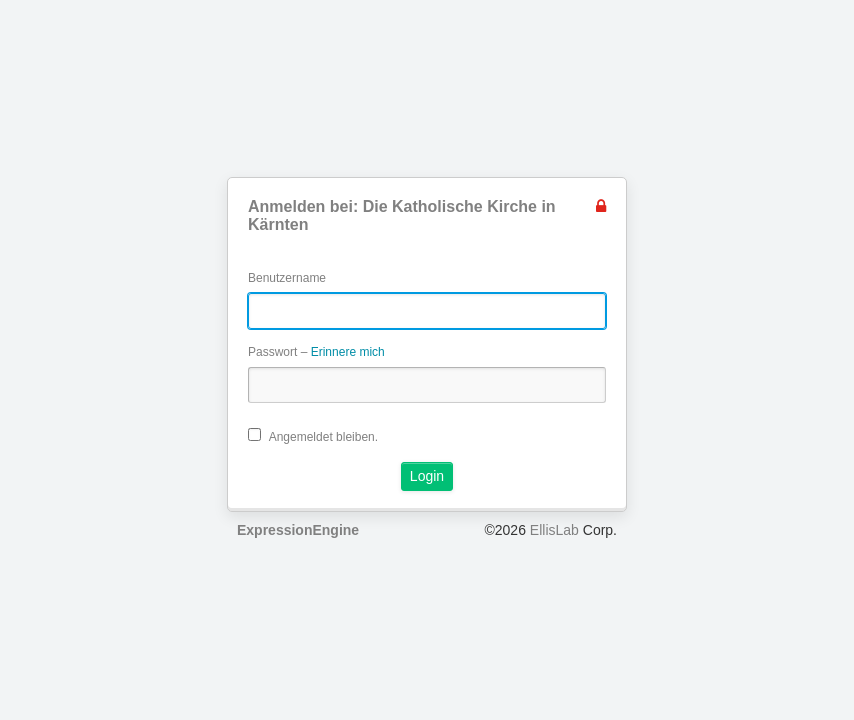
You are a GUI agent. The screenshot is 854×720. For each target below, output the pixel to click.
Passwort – (316, 352)
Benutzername (287, 278)
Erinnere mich (348, 352)
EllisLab (554, 530)
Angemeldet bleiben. (313, 436)
